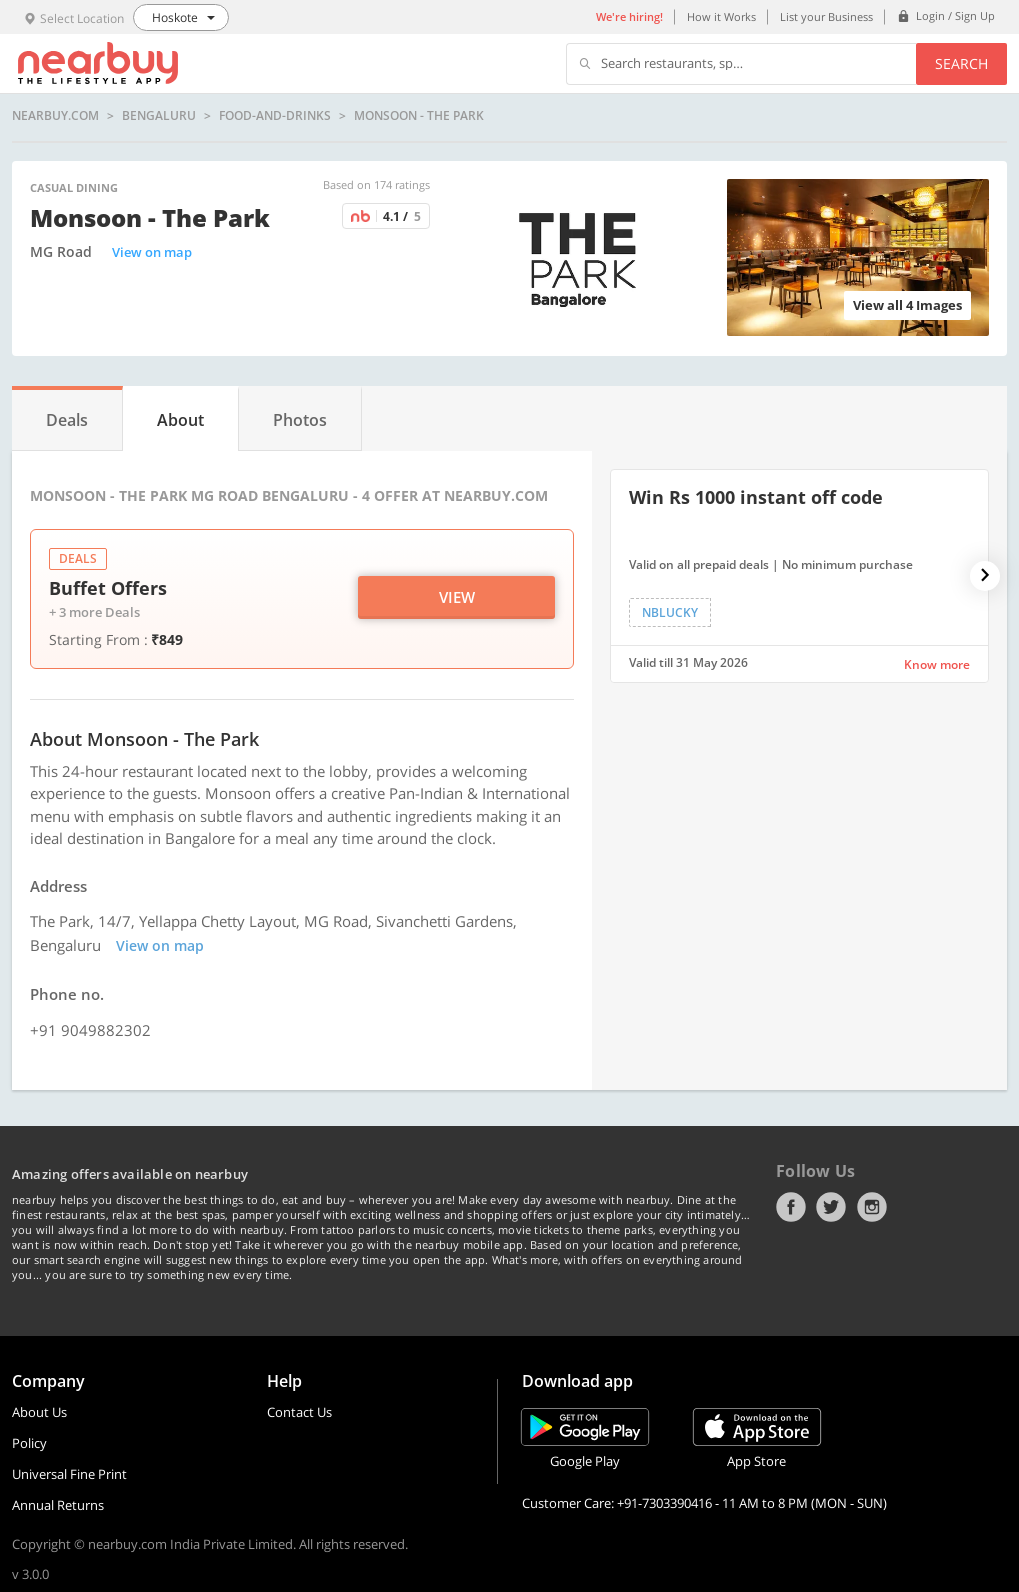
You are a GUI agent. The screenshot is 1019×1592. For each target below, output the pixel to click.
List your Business (826, 16)
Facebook (791, 1207)
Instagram (872, 1207)
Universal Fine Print (69, 1474)
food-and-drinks (275, 116)
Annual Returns (58, 1505)
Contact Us (299, 1412)
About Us (39, 1412)
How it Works (721, 16)
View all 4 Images (907, 305)
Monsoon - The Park (419, 116)
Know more (937, 664)
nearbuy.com (55, 116)
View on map (152, 252)
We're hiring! (629, 16)
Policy (29, 1443)
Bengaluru (159, 116)
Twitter (831, 1207)
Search (961, 63)
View (457, 597)
